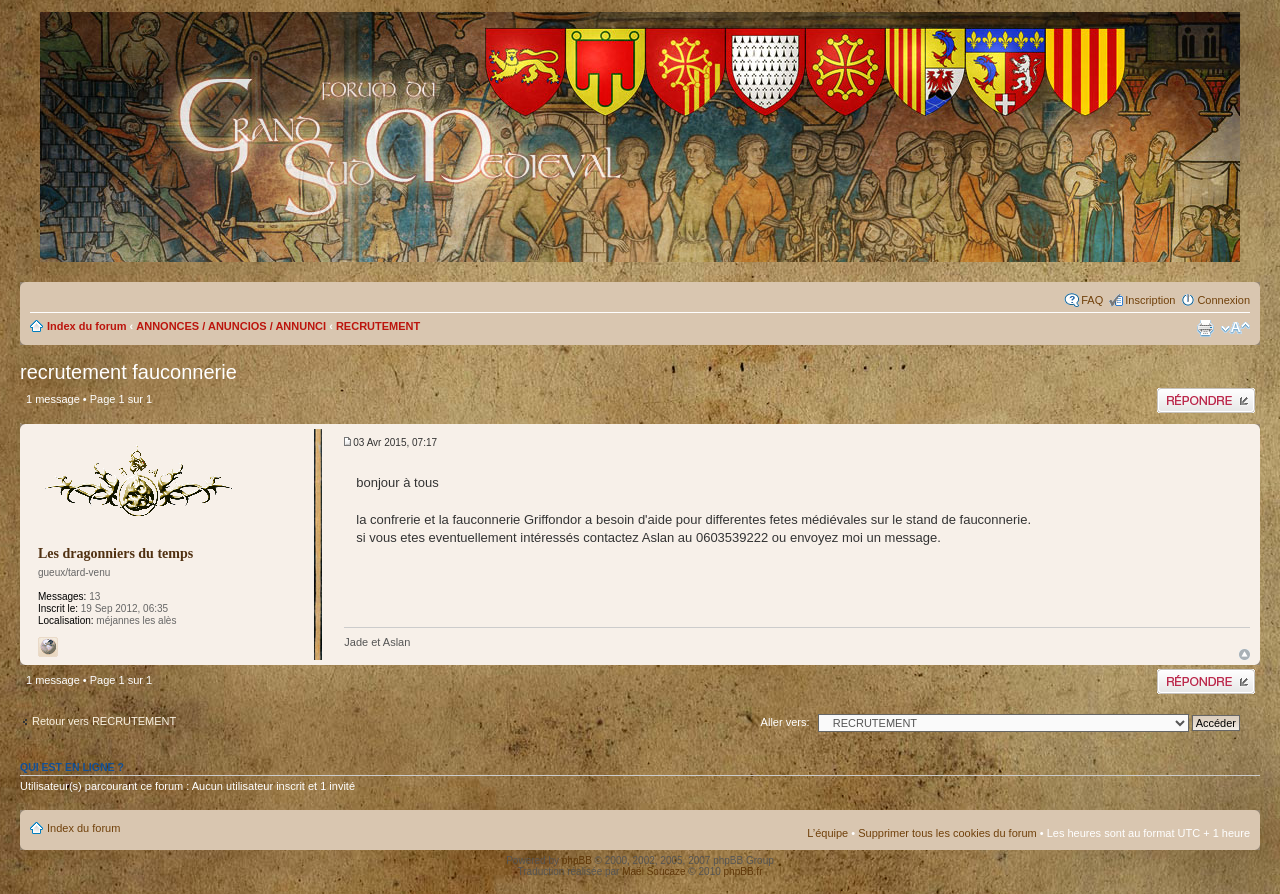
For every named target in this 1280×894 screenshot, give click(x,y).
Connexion (1223, 300)
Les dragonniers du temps (115, 553)
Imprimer (1205, 328)
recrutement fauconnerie (128, 372)
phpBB (577, 860)
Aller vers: (785, 722)
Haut (1244, 654)
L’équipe (827, 833)
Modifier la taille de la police (1235, 328)
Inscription (1150, 300)
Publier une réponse (1206, 400)
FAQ (1092, 300)
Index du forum (86, 326)
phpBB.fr (743, 871)
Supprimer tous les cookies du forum (947, 833)
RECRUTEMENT (378, 326)
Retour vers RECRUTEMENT (104, 721)
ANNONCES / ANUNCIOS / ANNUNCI (231, 326)
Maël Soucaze (653, 871)
